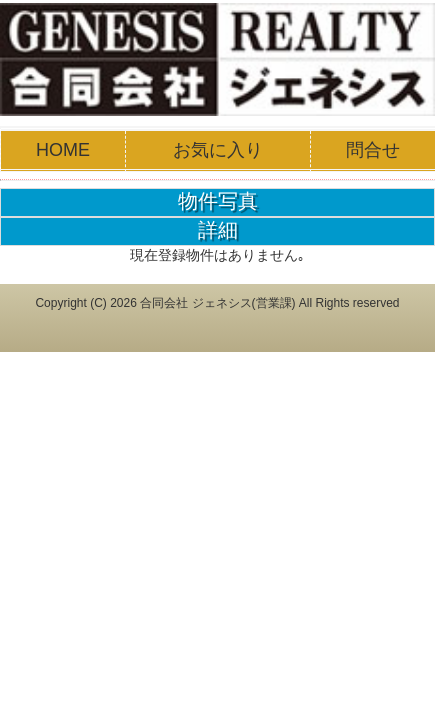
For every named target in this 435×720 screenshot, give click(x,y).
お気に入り (218, 150)
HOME (63, 150)
